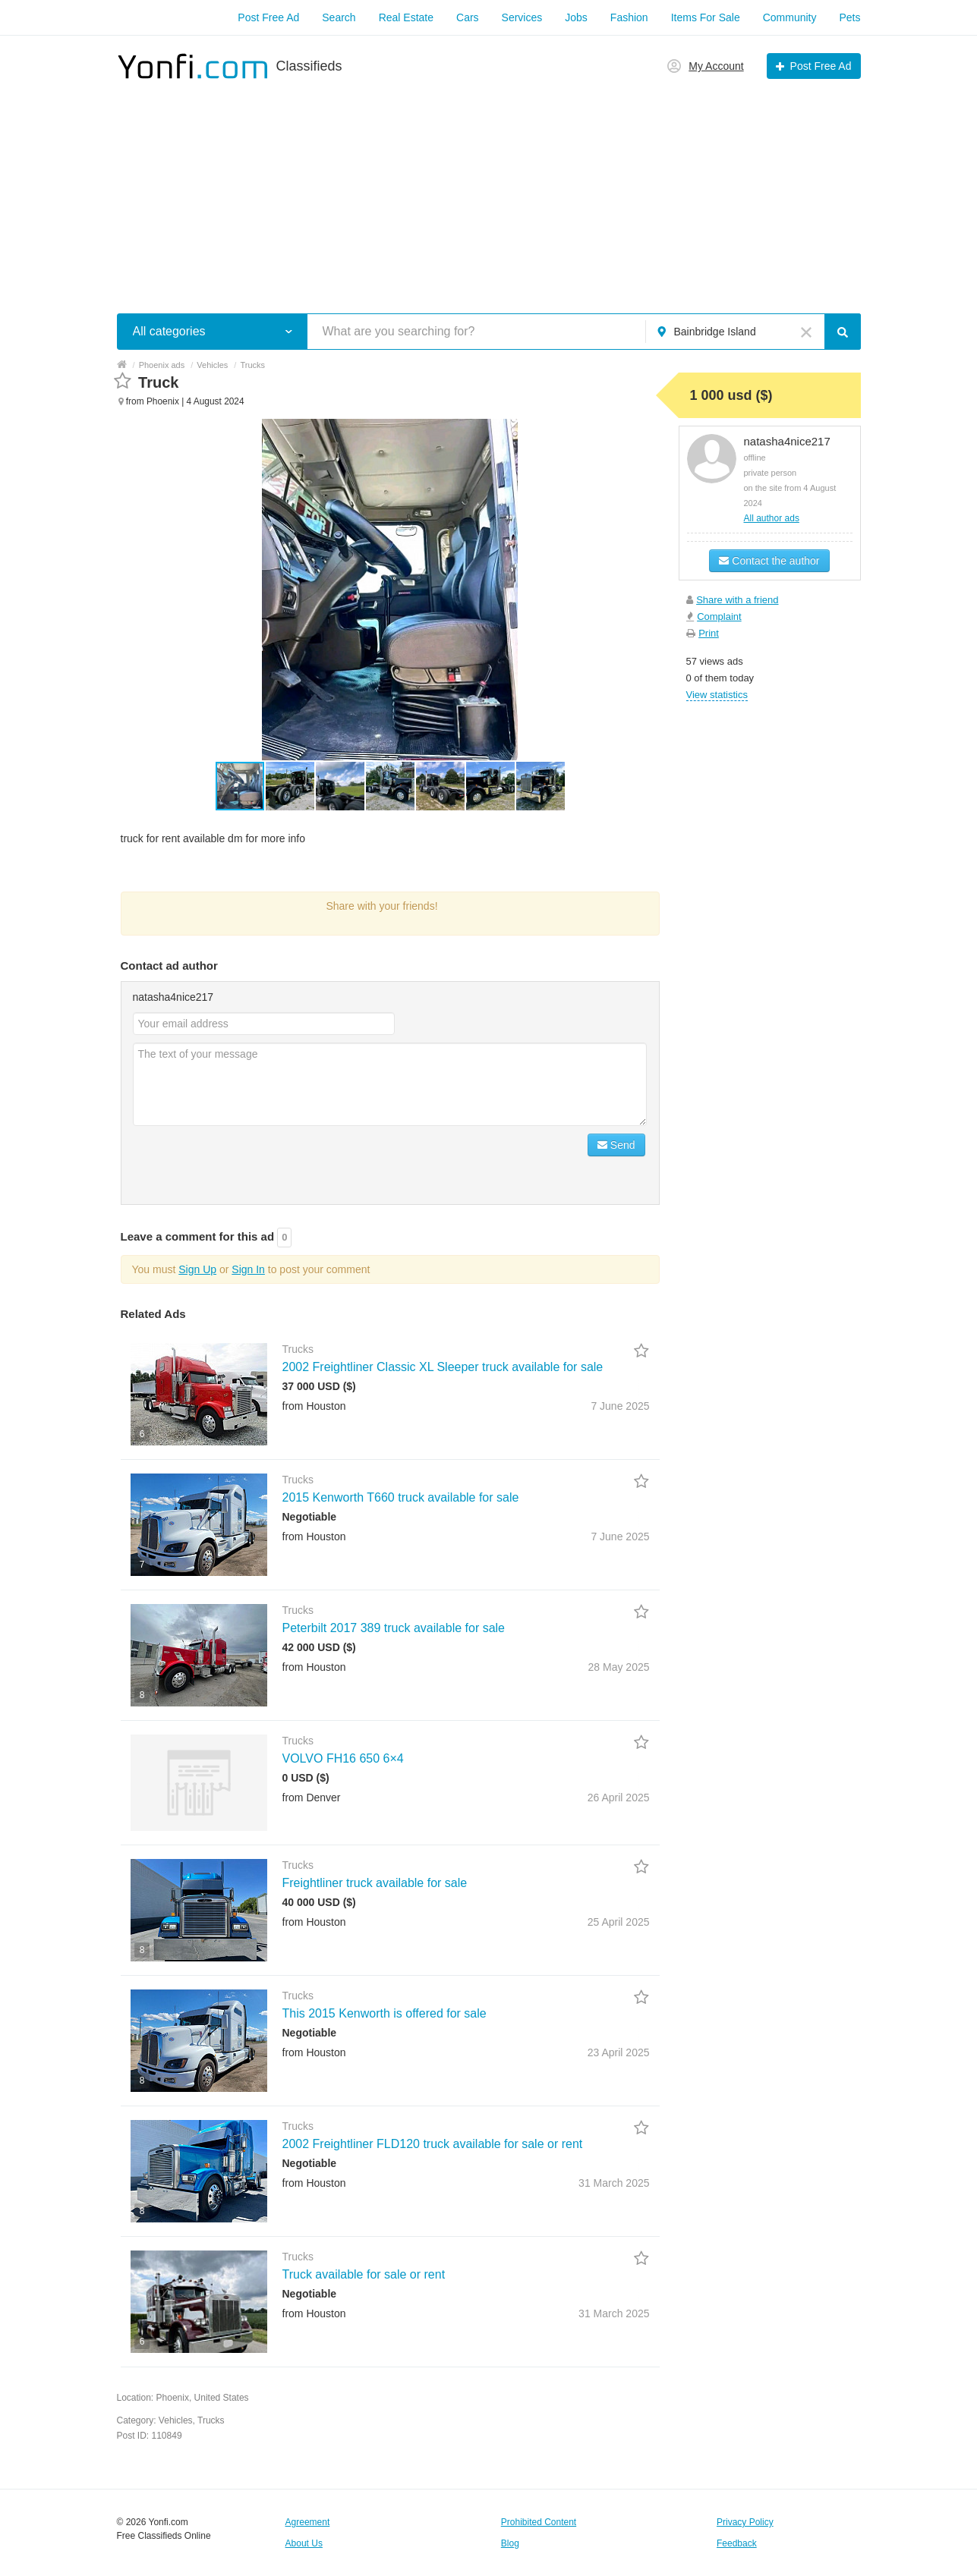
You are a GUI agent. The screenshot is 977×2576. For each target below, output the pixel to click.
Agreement (307, 2522)
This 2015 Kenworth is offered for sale (384, 2013)
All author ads (771, 518)
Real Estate (406, 17)
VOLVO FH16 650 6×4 (343, 1758)
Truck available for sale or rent (364, 2274)
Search (338, 17)
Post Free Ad (268, 17)
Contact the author (769, 561)
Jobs (576, 17)
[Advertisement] (489, 188)
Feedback (737, 2543)
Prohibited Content (538, 2522)
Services (522, 17)
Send (616, 1145)
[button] (291, 786)
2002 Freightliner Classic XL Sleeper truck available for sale (443, 1366)
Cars (467, 17)
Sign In (248, 1269)
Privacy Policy (745, 2522)
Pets (849, 17)
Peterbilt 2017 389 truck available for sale (394, 1627)
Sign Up (197, 1269)
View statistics (717, 694)
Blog (510, 2543)
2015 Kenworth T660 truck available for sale (400, 1497)
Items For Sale (705, 17)
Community (790, 17)
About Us (304, 2543)
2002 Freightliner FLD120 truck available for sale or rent (432, 2143)
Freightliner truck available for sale (375, 1882)
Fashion (629, 17)
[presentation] (248, 1163)
